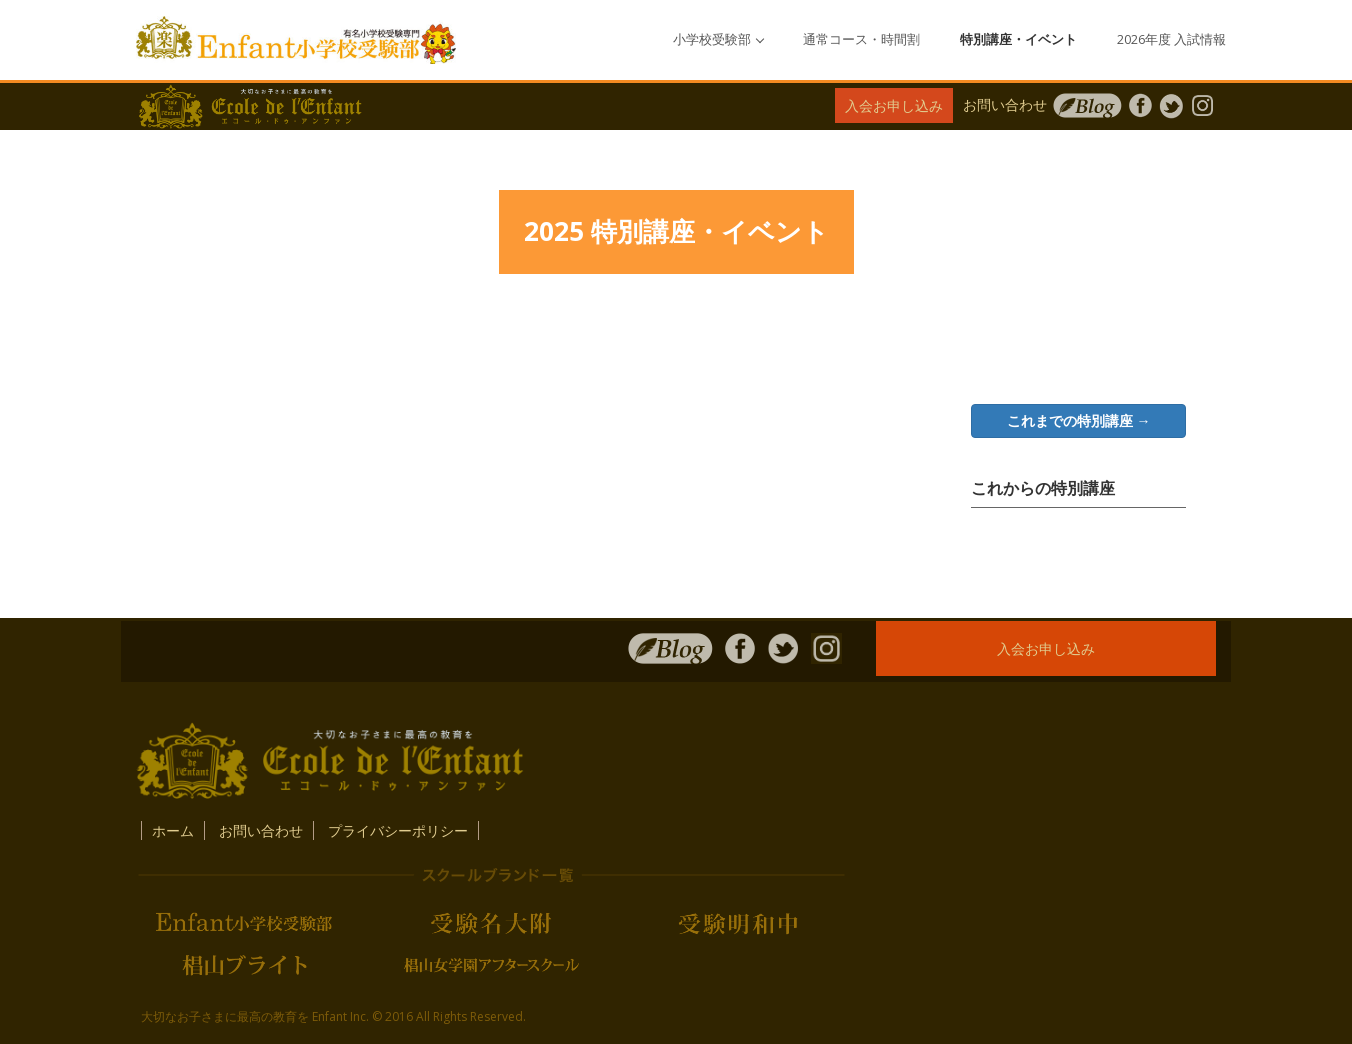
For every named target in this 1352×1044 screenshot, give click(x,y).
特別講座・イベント (1018, 39)
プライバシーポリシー (398, 830)
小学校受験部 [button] (718, 39)
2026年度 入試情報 (1171, 39)
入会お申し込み (894, 105)
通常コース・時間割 (861, 39)
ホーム (173, 830)
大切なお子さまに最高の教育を (225, 1016)
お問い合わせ (1005, 104)
